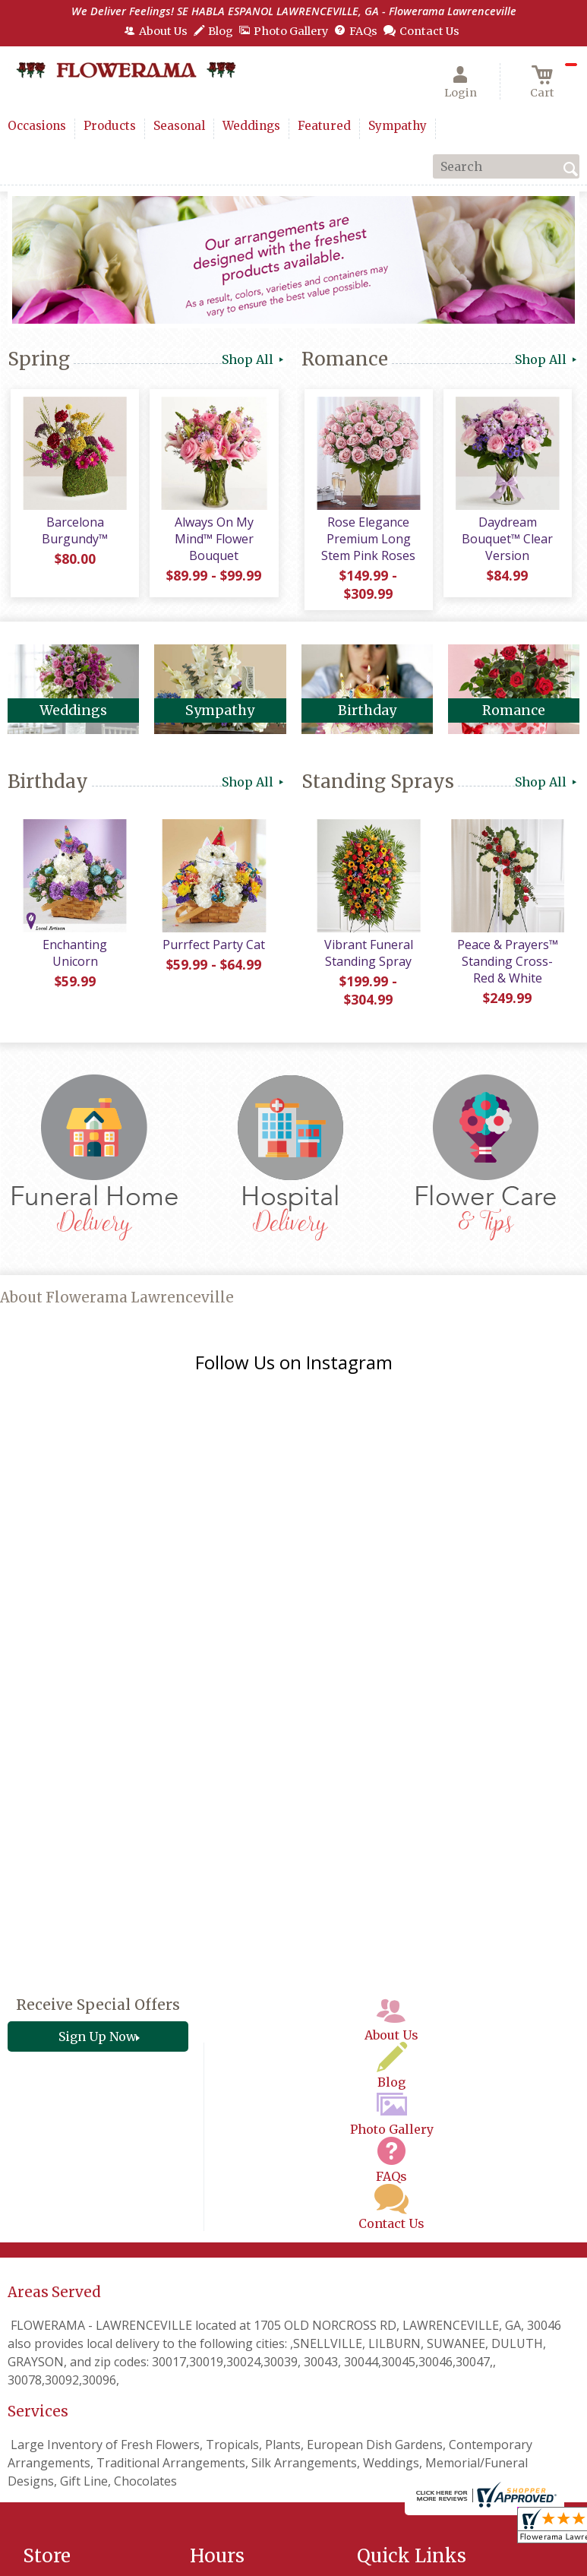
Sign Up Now (97, 1798)
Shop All (254, 359)
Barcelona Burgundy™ (73, 533)
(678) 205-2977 (108, 2403)
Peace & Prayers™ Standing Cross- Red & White (506, 967)
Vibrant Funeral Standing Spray (367, 959)
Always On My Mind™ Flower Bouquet (212, 542)
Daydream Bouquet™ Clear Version (505, 542)
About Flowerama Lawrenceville (117, 1301)
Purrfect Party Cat (212, 950)
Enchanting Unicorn (73, 959)
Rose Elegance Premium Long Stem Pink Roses (367, 542)
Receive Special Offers (98, 1767)
